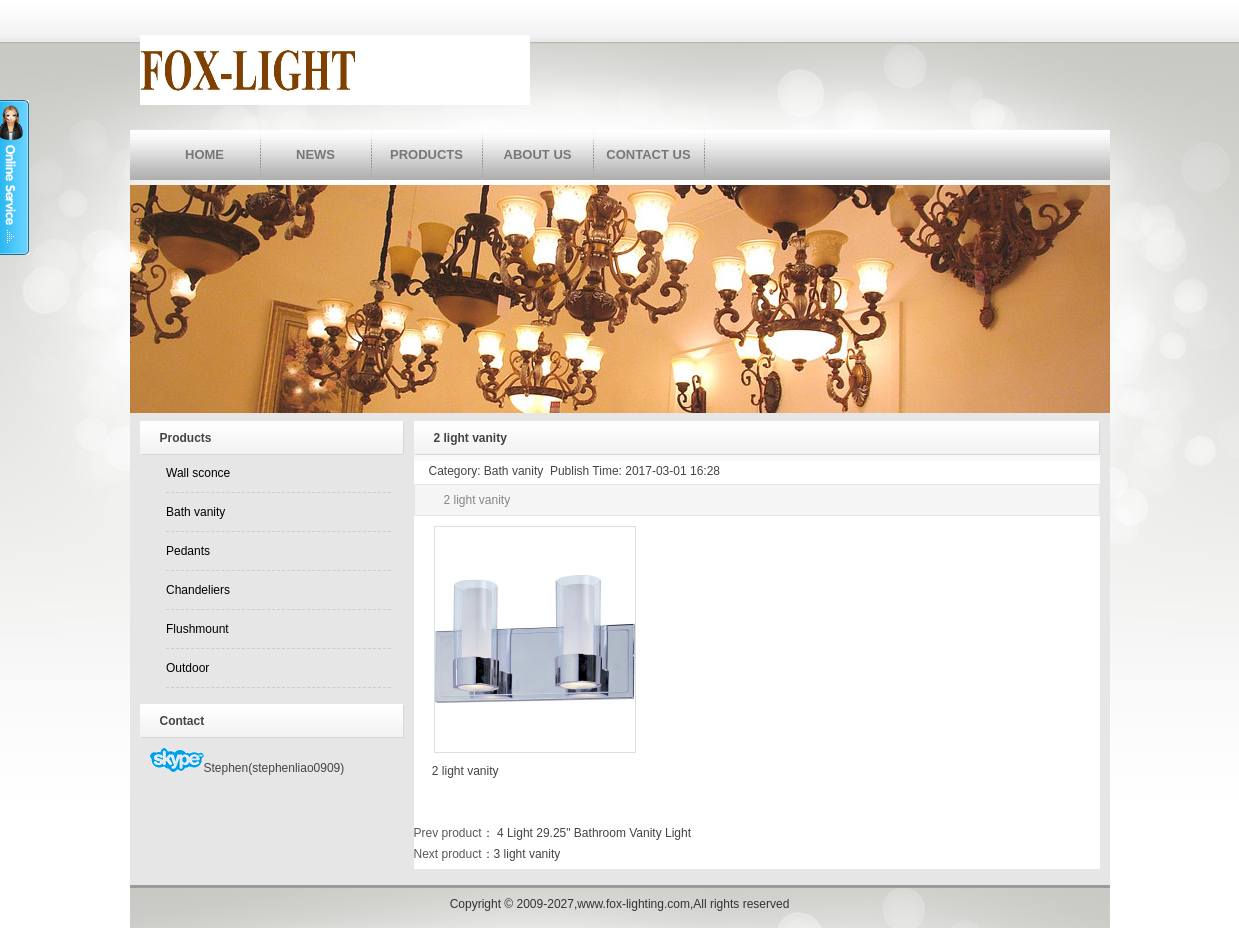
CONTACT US (648, 154)
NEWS (315, 154)
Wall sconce (198, 473)
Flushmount (197, 629)
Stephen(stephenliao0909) (247, 768)
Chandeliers (198, 590)
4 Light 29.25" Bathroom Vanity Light (593, 833)
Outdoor (187, 668)
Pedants (188, 551)
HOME (204, 154)
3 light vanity (527, 854)
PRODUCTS (426, 154)
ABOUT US (538, 154)
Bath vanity (195, 512)
